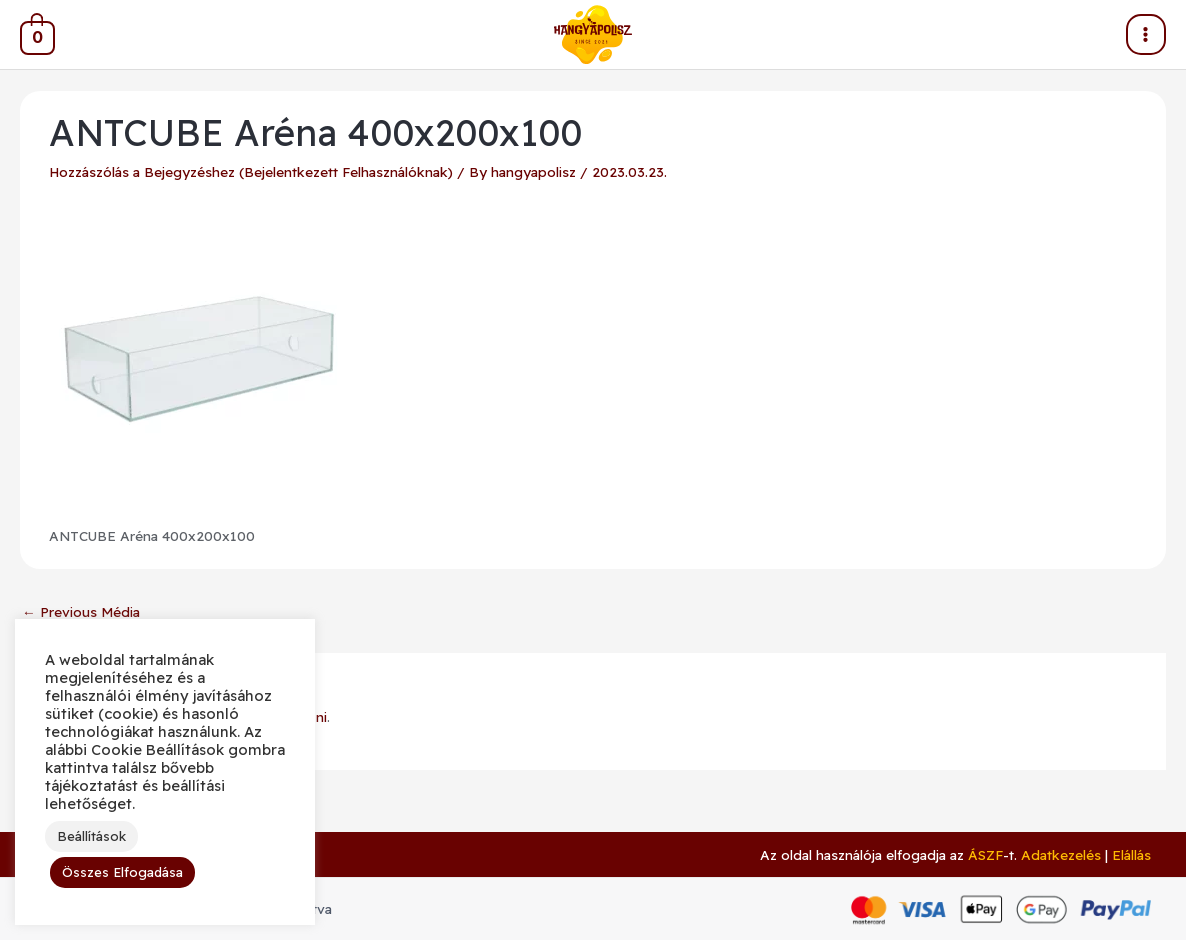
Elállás (1131, 854)
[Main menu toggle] (1146, 34)
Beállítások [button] (91, 836)
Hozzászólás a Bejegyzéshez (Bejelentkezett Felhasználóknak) (251, 171)
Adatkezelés (1061, 854)
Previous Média (81, 611)
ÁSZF (985, 854)
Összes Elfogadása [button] (122, 872)
